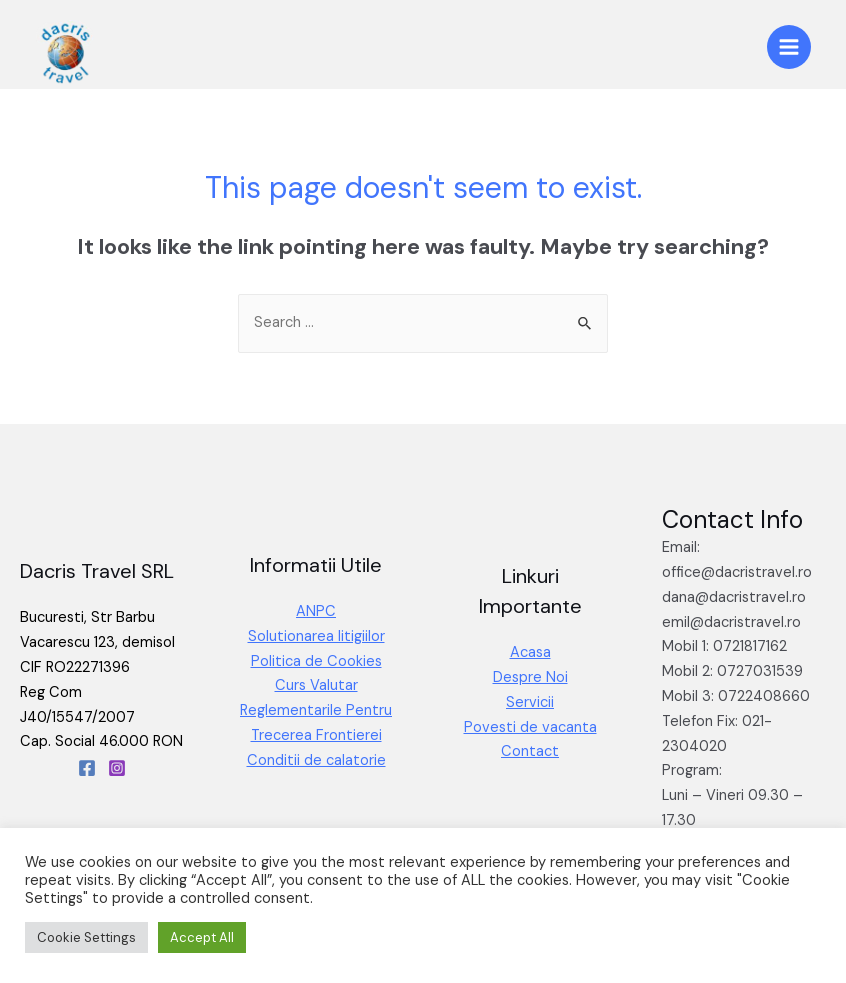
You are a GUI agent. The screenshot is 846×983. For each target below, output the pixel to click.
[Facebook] (87, 768)
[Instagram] (117, 768)
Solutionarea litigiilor (316, 636)
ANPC (316, 611)
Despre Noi (530, 677)
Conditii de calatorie (316, 760)
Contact (530, 751)
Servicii (530, 702)
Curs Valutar (316, 685)
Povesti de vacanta (530, 727)
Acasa (530, 652)
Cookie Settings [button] (86, 937)
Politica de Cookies (316, 661)
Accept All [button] (202, 937)
